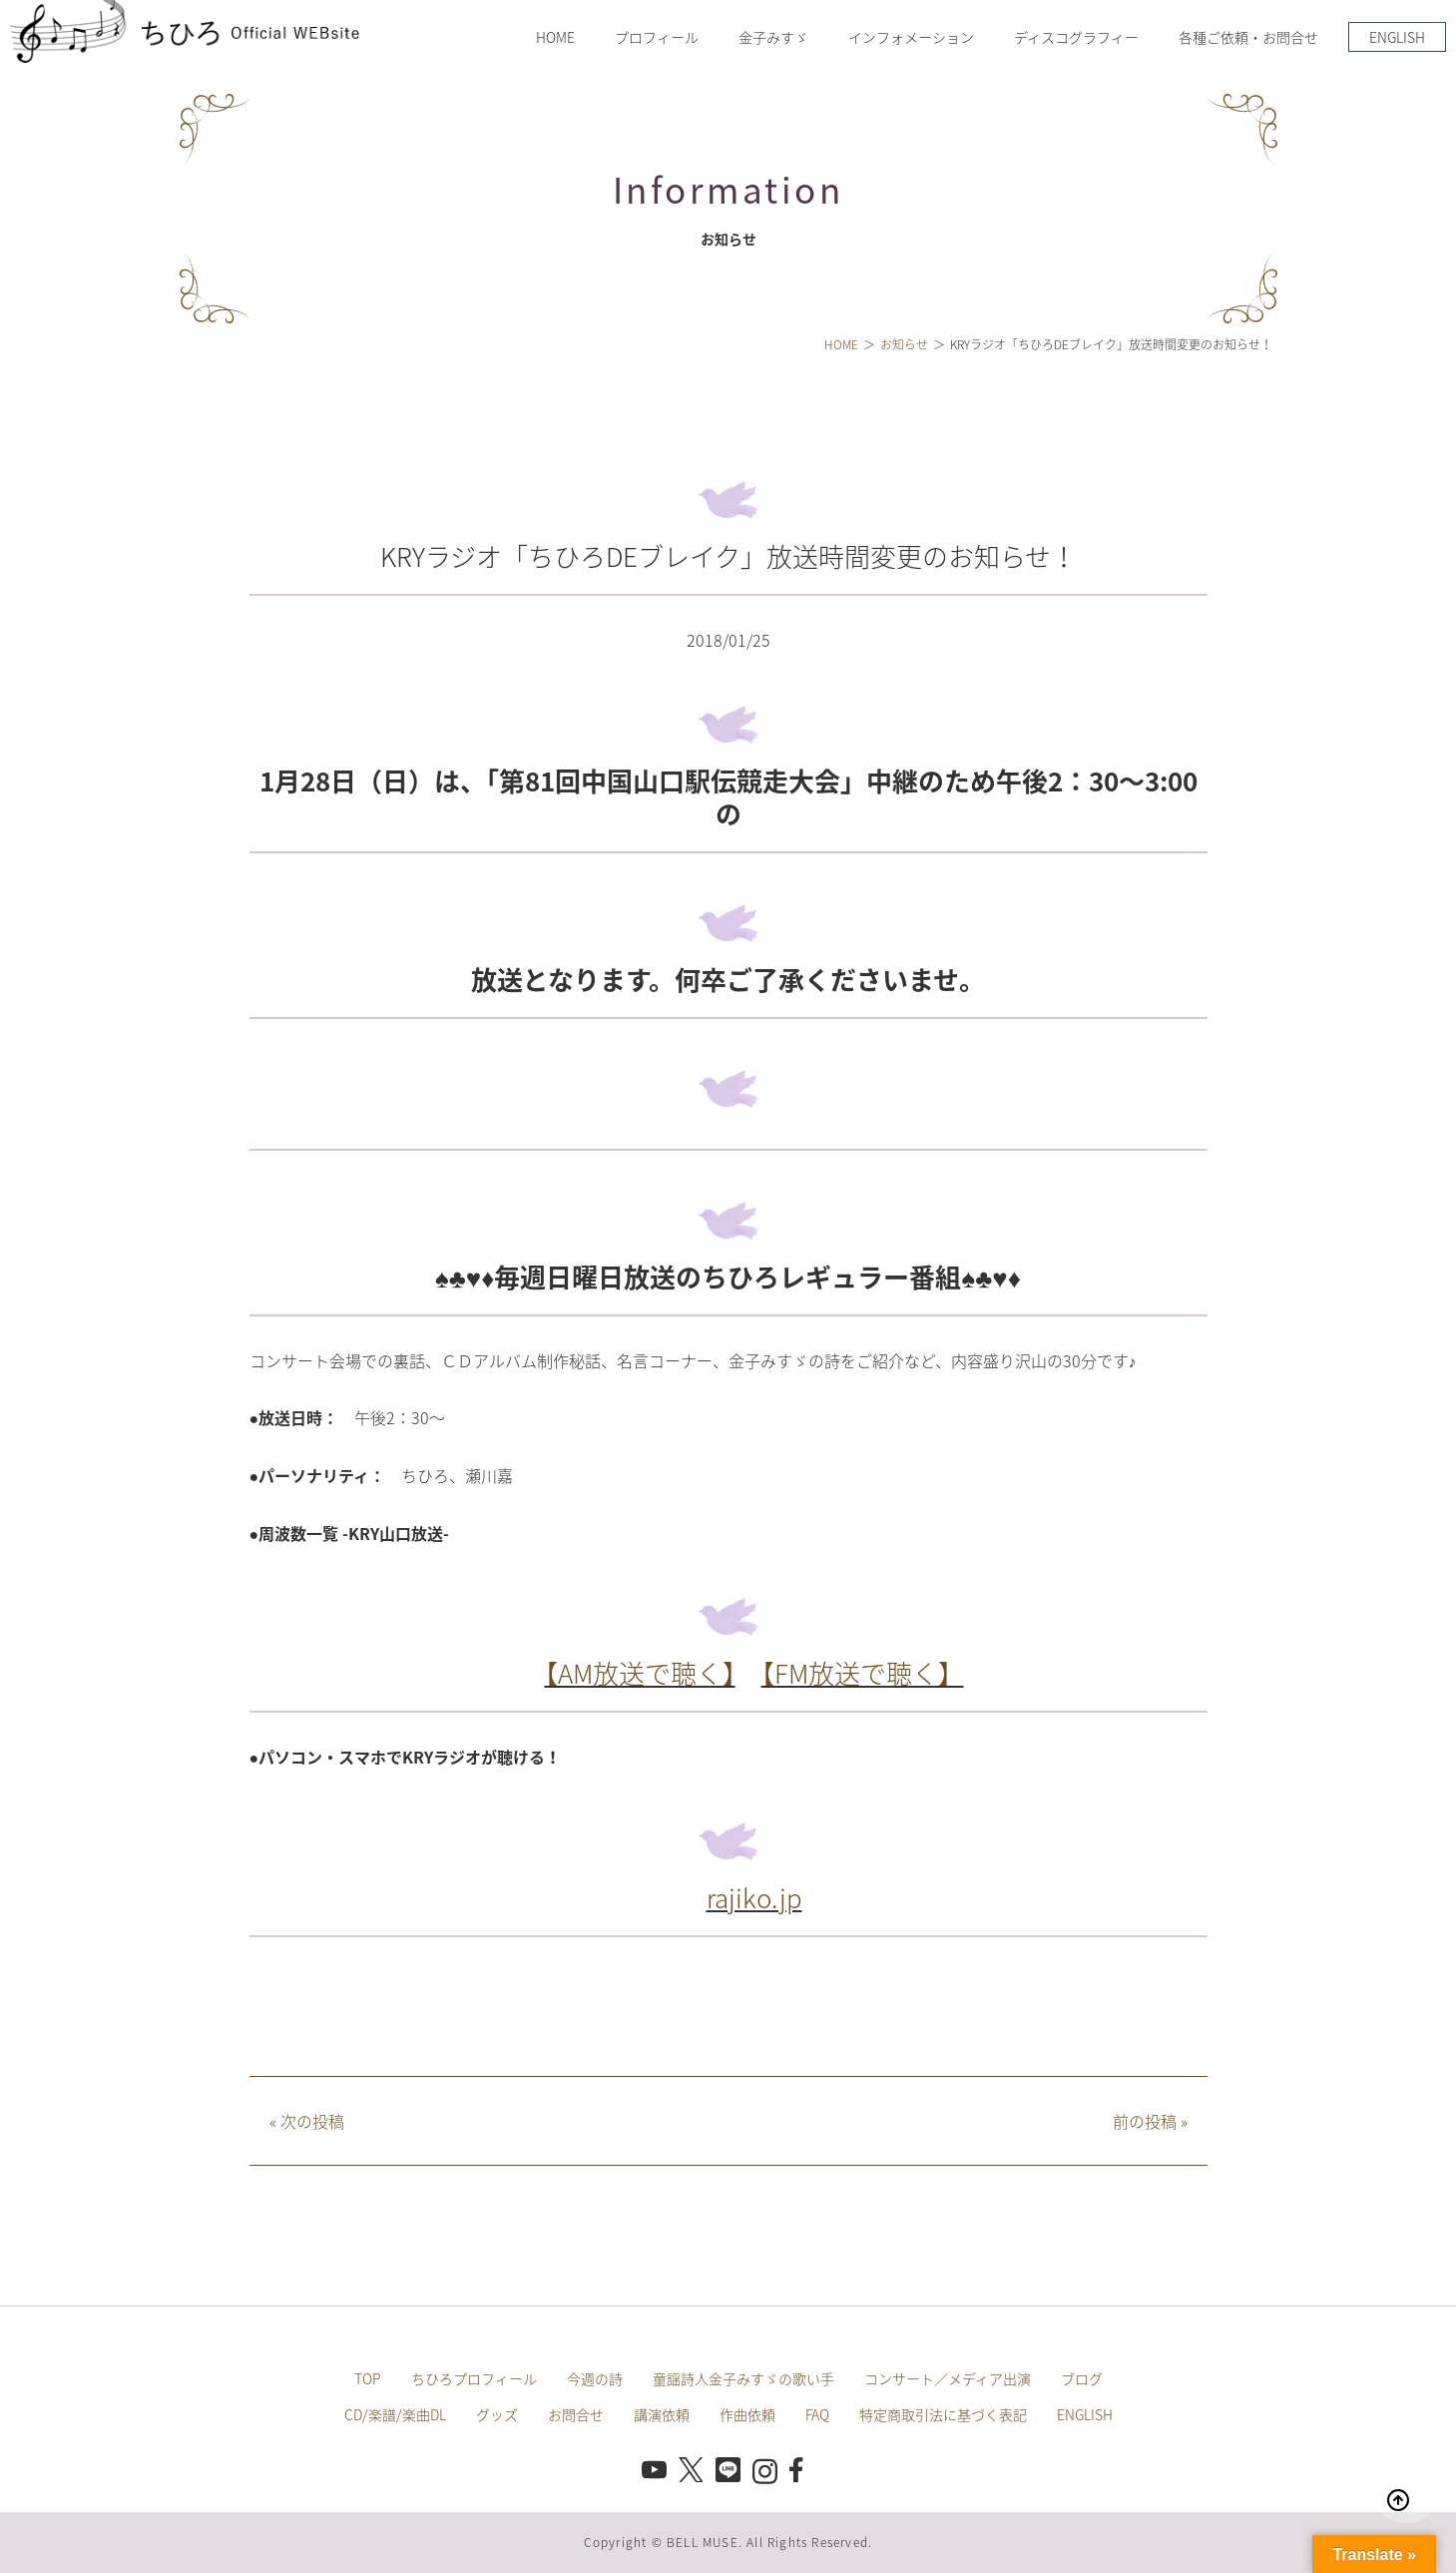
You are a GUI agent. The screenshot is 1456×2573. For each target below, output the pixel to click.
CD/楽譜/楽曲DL (395, 2414)
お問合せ (576, 2414)
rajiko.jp (754, 1897)
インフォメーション (911, 37)
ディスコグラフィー (1076, 37)
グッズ (497, 2414)
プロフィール (657, 37)
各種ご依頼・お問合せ (1248, 37)
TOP (367, 2378)
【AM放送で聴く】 (640, 1673)
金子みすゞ (773, 37)
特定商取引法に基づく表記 (943, 2414)
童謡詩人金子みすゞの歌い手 (743, 2378)
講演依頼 (662, 2414)
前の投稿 (1150, 2121)
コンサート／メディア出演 (947, 2378)
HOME (555, 37)
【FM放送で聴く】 (862, 1673)
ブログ (1082, 2378)
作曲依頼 (747, 2414)
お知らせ (904, 344)
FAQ (817, 2414)
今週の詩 (595, 2378)
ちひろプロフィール (474, 2378)
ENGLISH (1397, 37)
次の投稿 (306, 2121)
